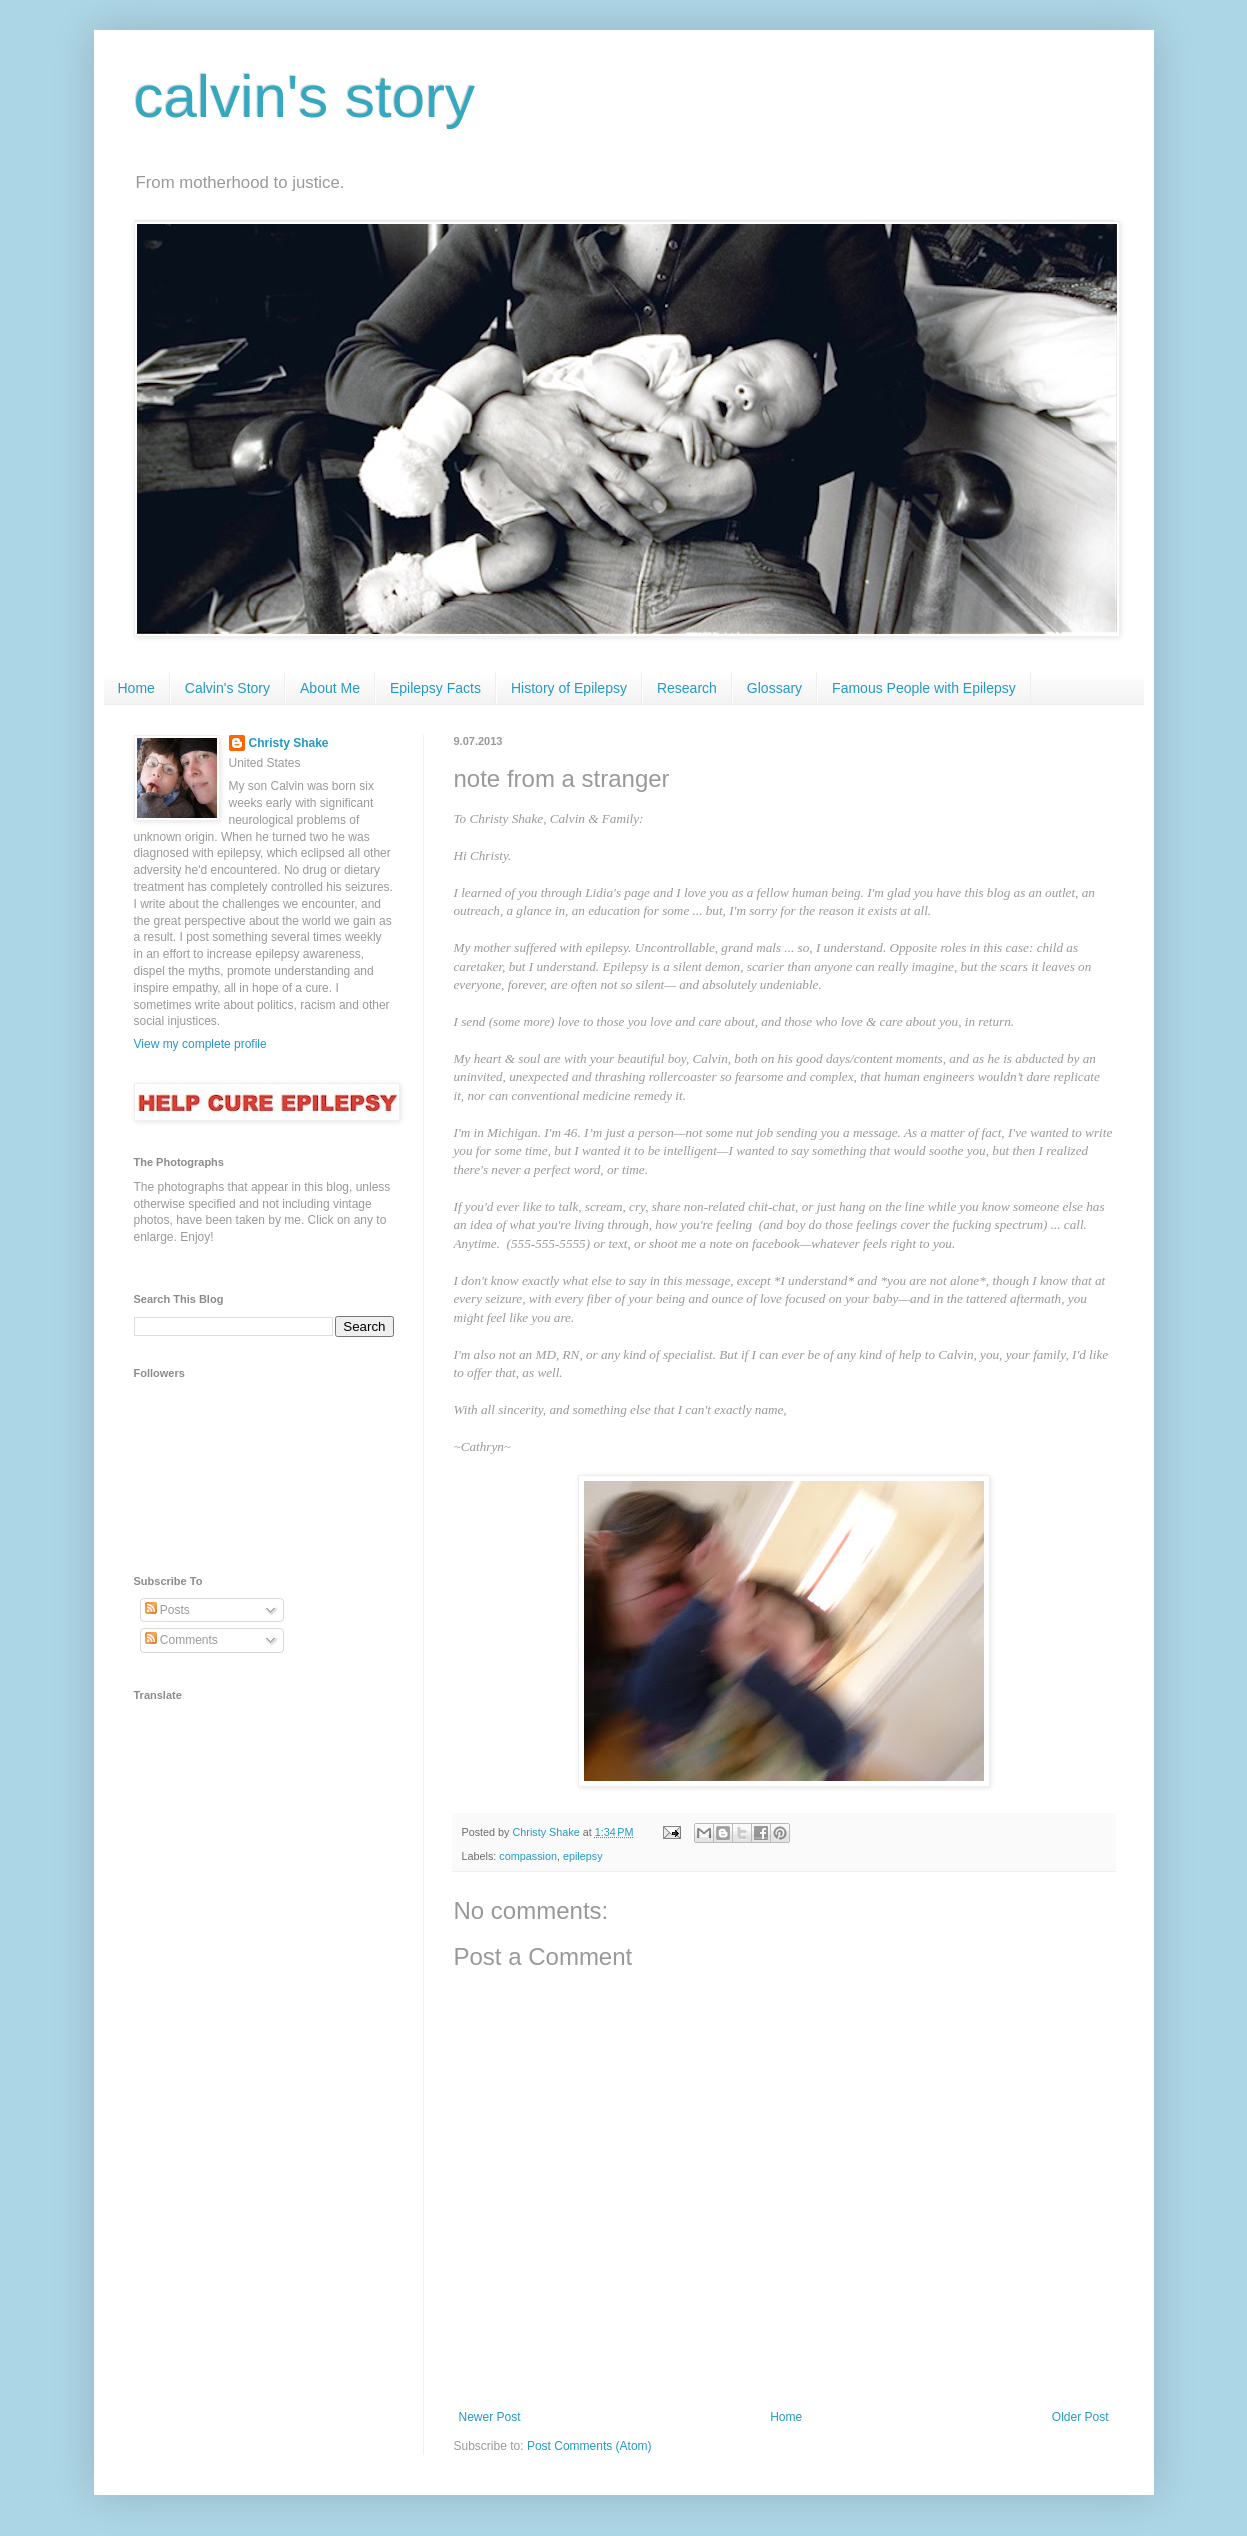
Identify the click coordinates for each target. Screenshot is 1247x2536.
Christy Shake (289, 743)
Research (687, 688)
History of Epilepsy (569, 688)
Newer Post (490, 2417)
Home (136, 688)
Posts (167, 1610)
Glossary (774, 688)
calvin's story (305, 96)
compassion (528, 1856)
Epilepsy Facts (435, 688)
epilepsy (583, 1856)
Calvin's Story (227, 688)
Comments (181, 1640)
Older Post (1080, 2417)
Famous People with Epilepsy (924, 688)
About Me (330, 688)
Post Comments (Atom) (589, 2446)
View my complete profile (200, 1044)
